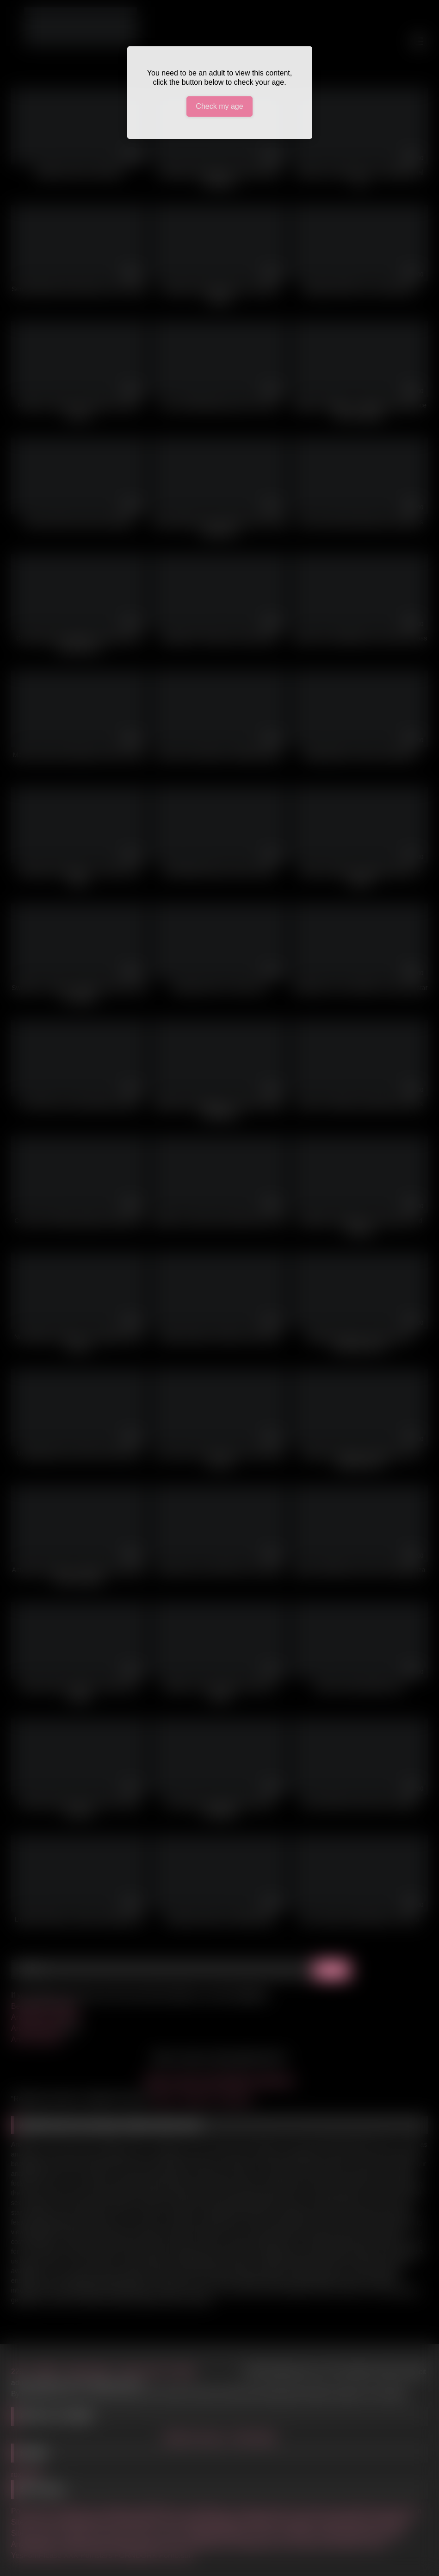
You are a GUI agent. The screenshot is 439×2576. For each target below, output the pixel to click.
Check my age (219, 106)
